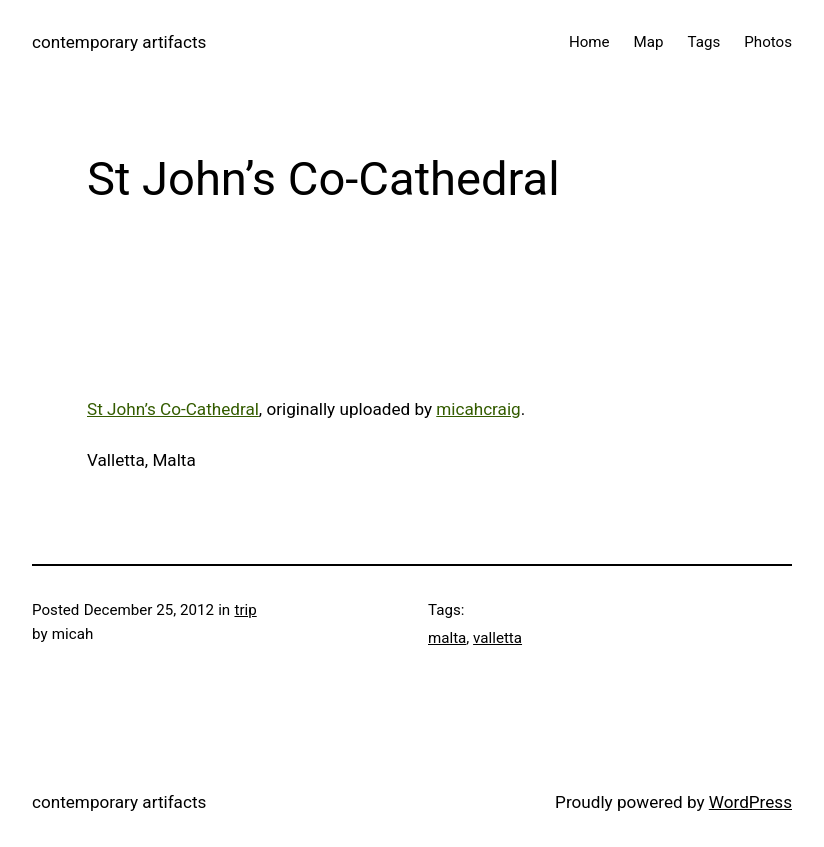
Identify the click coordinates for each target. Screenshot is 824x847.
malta (447, 638)
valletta (497, 638)
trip (245, 610)
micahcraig (478, 409)
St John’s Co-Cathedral (173, 409)
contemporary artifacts (119, 42)
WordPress (750, 802)
